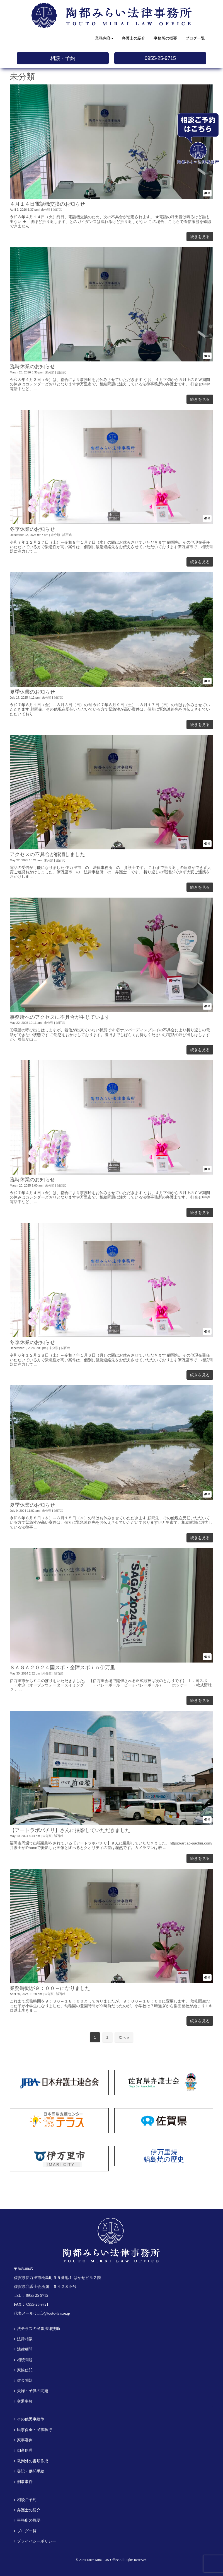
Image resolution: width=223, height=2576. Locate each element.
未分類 (45, 209)
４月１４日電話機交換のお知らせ (47, 204)
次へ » (124, 2037)
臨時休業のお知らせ (32, 366)
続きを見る (200, 236)
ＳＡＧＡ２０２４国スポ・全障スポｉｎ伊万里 (62, 1667)
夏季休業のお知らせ (32, 692)
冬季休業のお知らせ (32, 529)
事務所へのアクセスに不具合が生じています (60, 1017)
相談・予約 (62, 58)
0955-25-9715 (160, 58)
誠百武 (57, 209)
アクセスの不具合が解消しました (47, 854)
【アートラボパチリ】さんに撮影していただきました (70, 1830)
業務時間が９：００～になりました (50, 1988)
